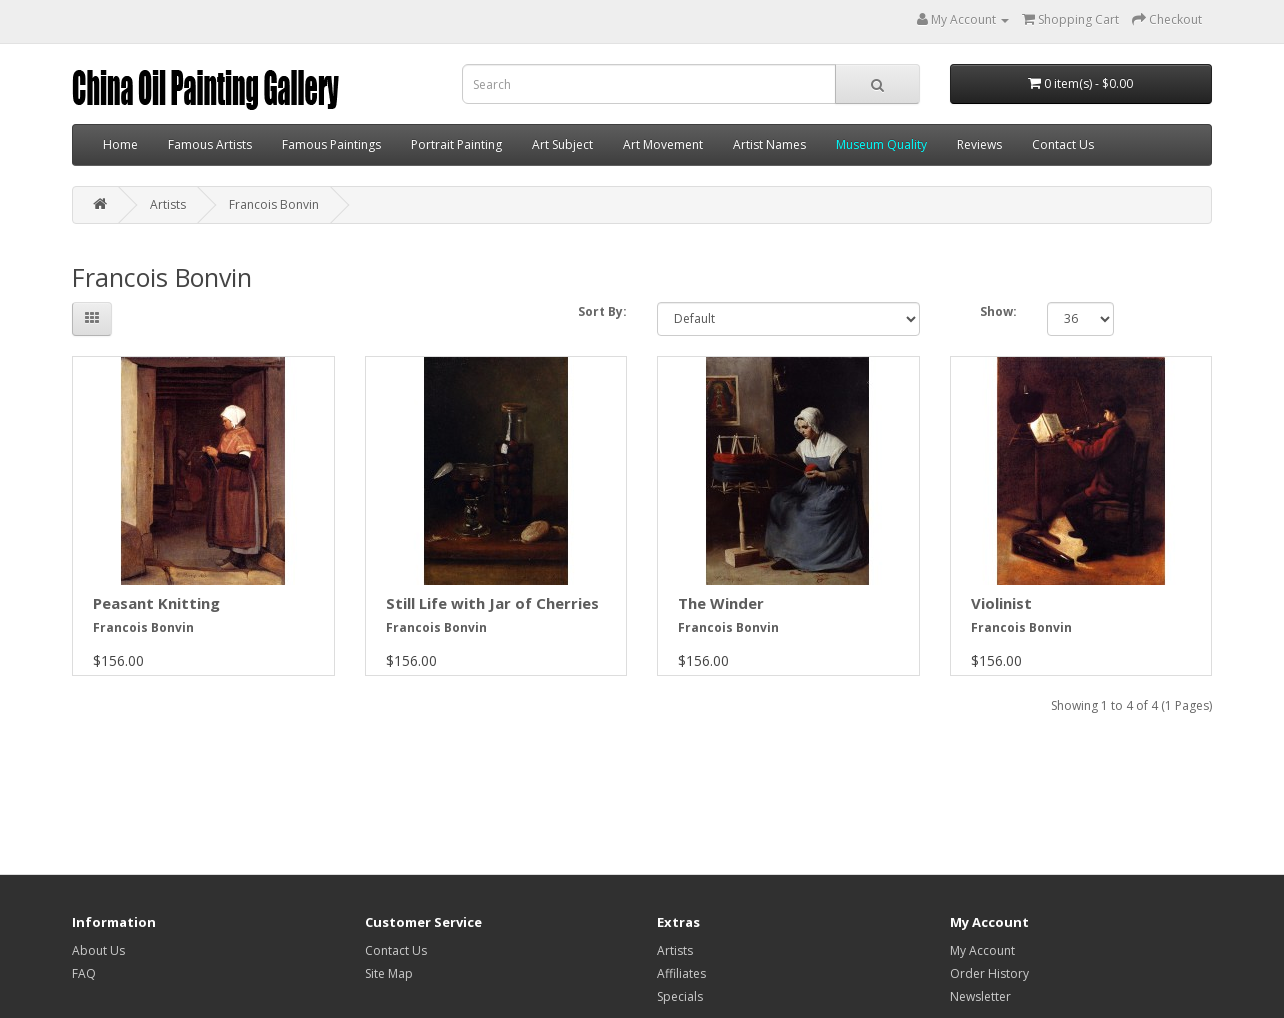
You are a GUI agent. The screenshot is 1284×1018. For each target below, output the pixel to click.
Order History (989, 973)
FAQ (84, 973)
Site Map (389, 973)
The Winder (721, 603)
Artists (168, 204)
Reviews (979, 144)
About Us (98, 950)
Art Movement (663, 144)
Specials (680, 996)
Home (120, 144)
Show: (998, 311)
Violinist (1001, 603)
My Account (982, 950)
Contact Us (1063, 144)
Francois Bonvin (274, 204)
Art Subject (562, 144)
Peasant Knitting (156, 603)
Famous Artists (210, 144)
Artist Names (769, 144)
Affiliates (681, 973)
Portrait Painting (456, 144)
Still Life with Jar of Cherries (492, 603)
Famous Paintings (331, 144)
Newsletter (980, 996)
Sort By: (602, 311)
